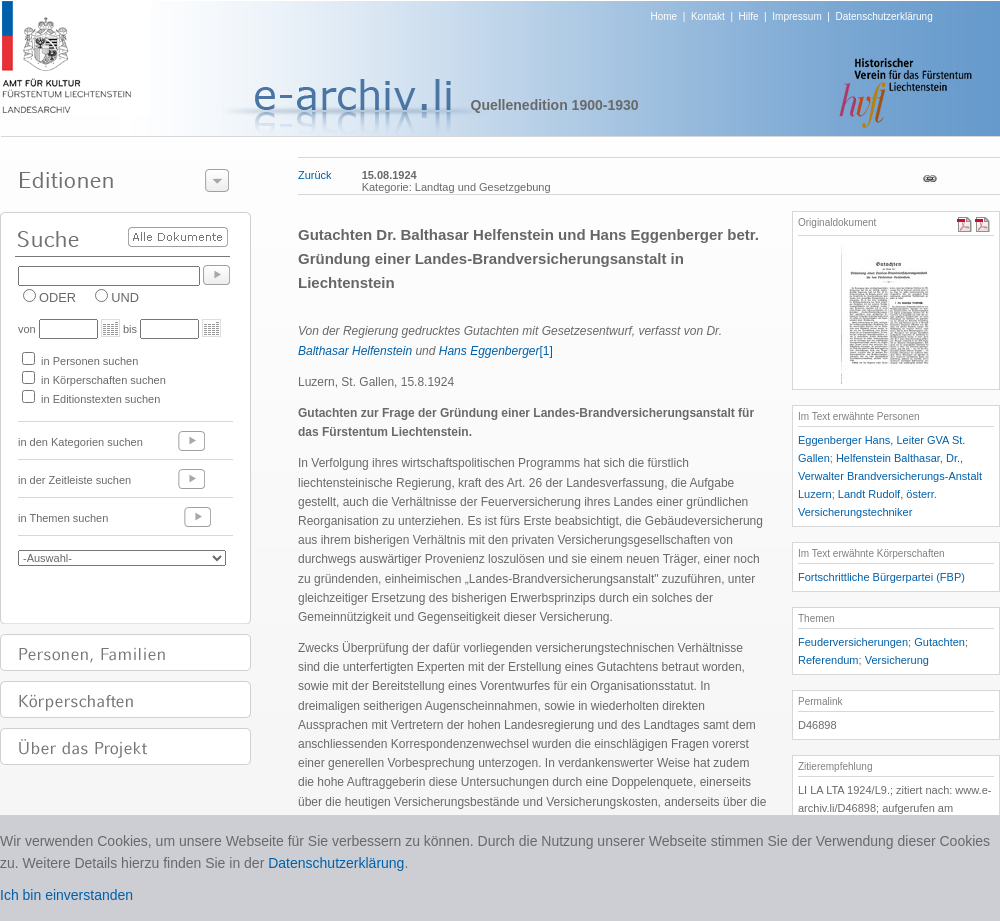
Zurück (315, 175)
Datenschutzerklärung (883, 16)
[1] (546, 351)
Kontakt (708, 16)
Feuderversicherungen (853, 642)
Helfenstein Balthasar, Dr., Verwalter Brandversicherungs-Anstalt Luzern (890, 476)
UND (125, 297)
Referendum (828, 660)
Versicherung (897, 660)
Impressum (796, 16)
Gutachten (939, 642)
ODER (57, 297)
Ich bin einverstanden (66, 895)
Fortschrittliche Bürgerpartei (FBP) (881, 577)
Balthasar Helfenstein (355, 351)
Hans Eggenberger (489, 351)
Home (664, 16)
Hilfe (749, 16)
